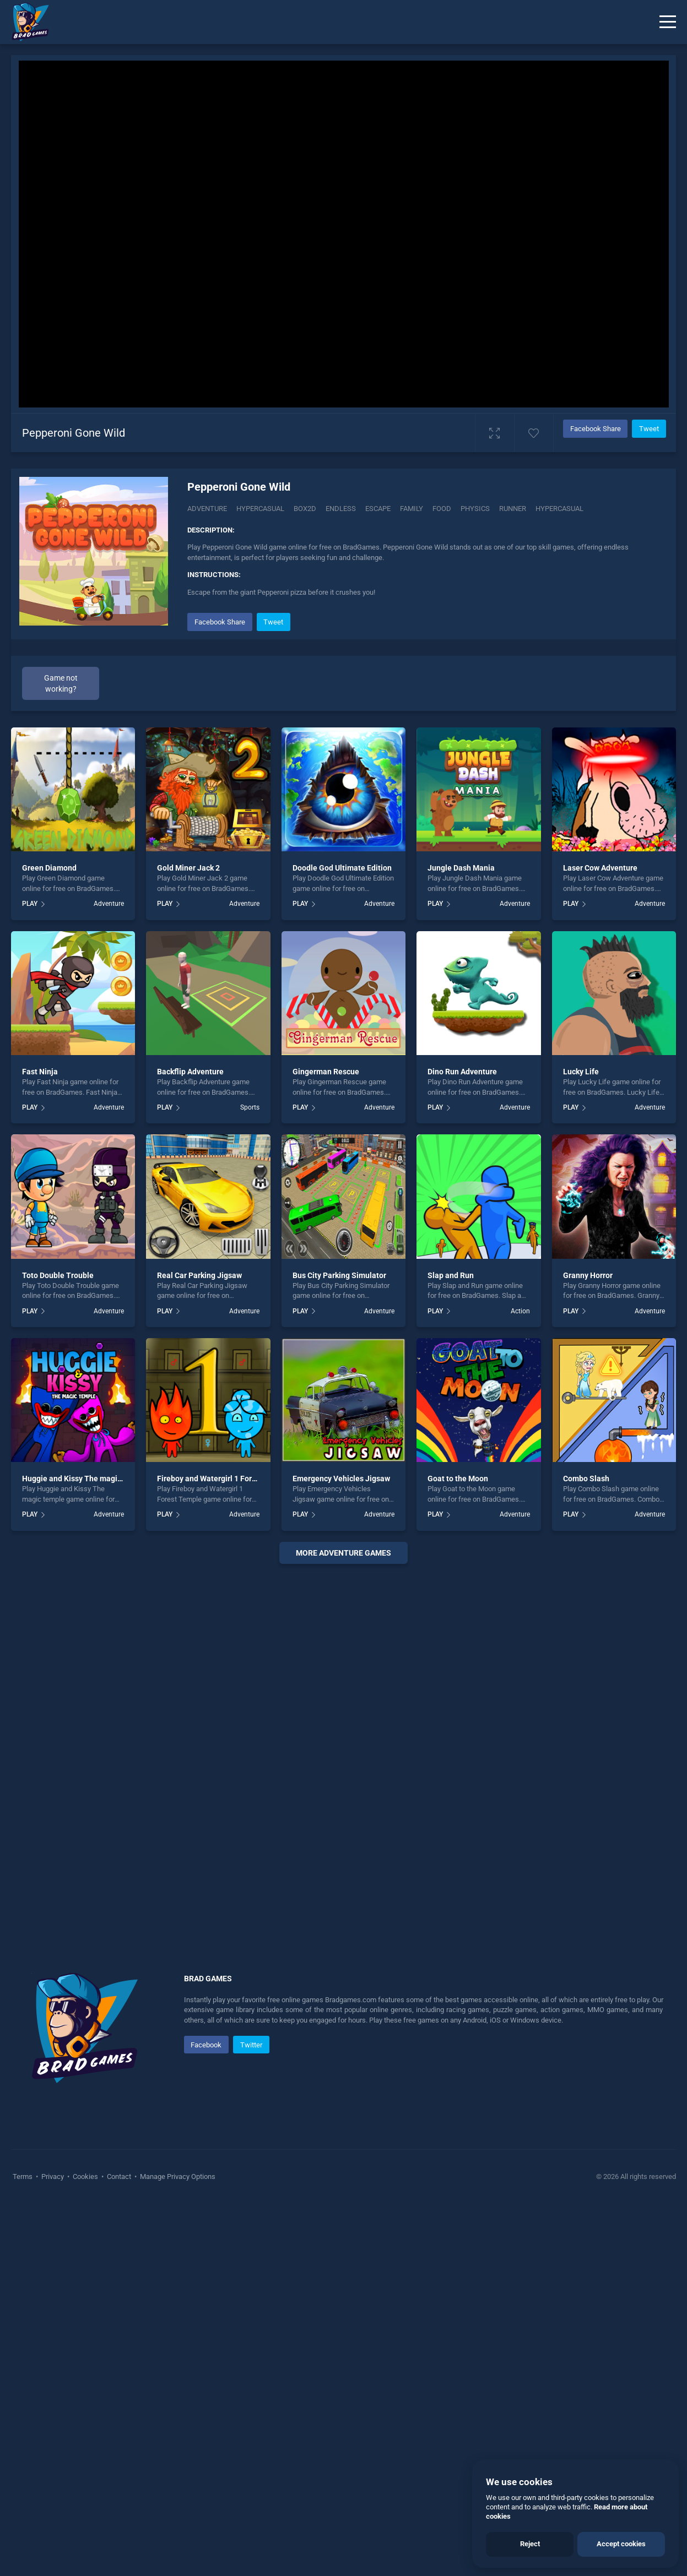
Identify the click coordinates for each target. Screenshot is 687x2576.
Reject (530, 2544)
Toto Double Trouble (58, 1275)
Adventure (207, 508)
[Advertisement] (343, 1738)
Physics (475, 508)
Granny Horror (588, 1275)
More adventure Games (343, 1552)
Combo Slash (586, 1478)
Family (411, 508)
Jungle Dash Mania (461, 867)
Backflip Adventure (190, 1071)
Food (441, 508)
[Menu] (667, 22)
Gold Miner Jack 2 (188, 867)
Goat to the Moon (458, 1478)
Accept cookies (621, 2544)
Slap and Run (451, 1275)
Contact (119, 2176)
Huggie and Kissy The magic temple (85, 1478)
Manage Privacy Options (176, 2176)
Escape (378, 508)
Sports (249, 1107)
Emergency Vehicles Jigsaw (341, 1478)
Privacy (53, 2176)
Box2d (305, 508)
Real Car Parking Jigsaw (199, 1275)
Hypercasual (260, 508)
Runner (512, 508)
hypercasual (559, 508)
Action (520, 1311)
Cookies (85, 2176)
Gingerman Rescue (326, 1071)
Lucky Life (581, 1071)
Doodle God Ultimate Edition (342, 867)
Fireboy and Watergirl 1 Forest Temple (224, 1478)
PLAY (29, 903)
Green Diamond (49, 867)
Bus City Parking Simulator (339, 1275)
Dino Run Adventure (462, 1071)
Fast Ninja (40, 1071)
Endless (341, 508)
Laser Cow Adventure (600, 867)
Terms (23, 2176)
